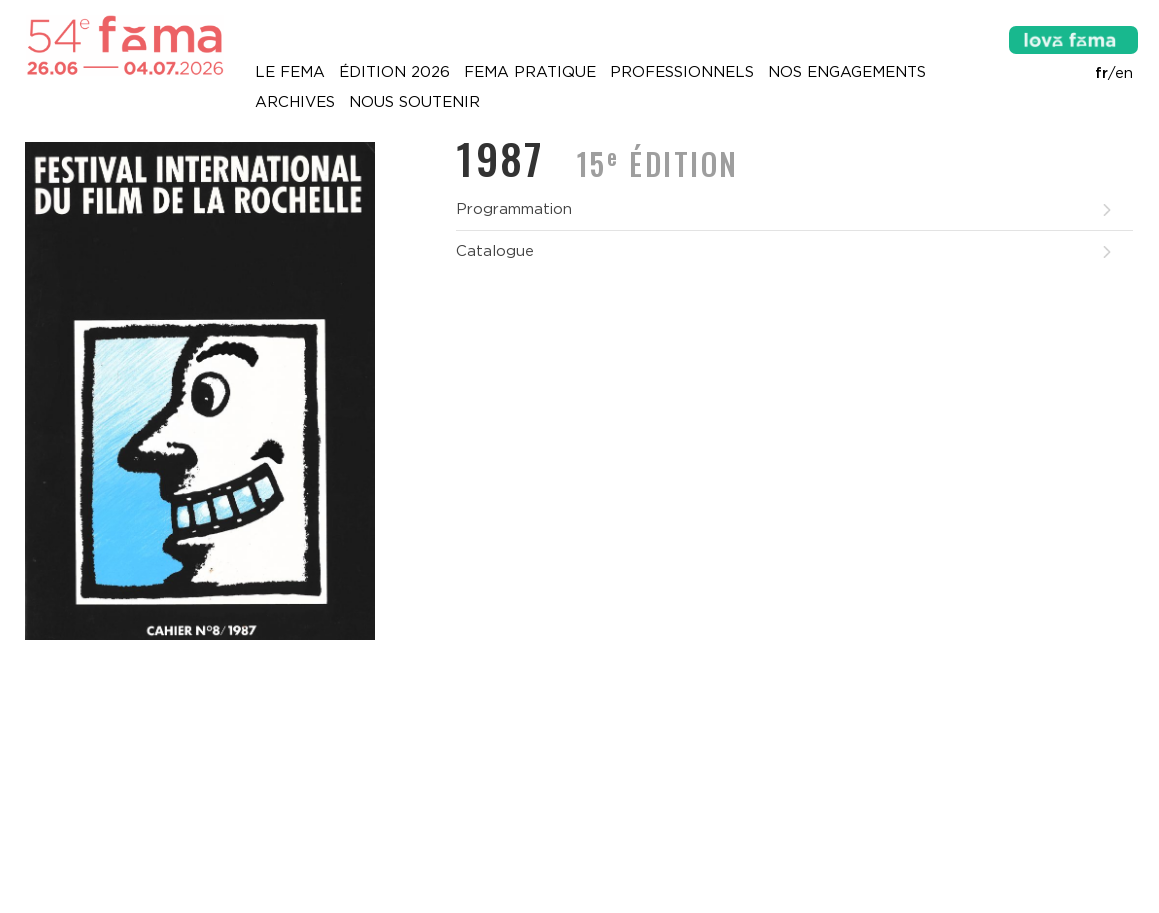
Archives (295, 102)
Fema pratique (530, 72)
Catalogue (784, 251)
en (1124, 73)
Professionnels (682, 72)
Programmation (784, 209)
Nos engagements (847, 72)
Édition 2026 (394, 72)
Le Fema (290, 72)
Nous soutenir (414, 102)
